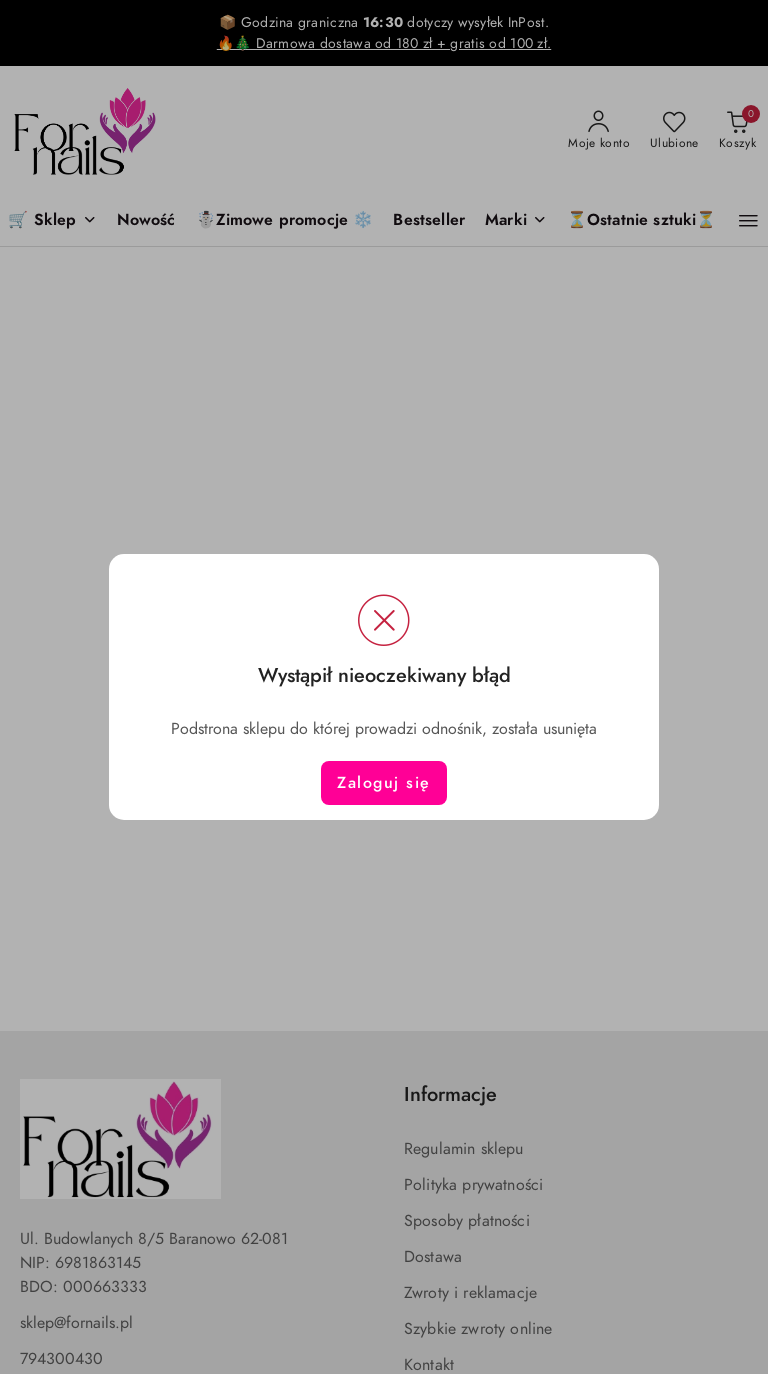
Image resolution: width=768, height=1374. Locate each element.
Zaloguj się (384, 783)
